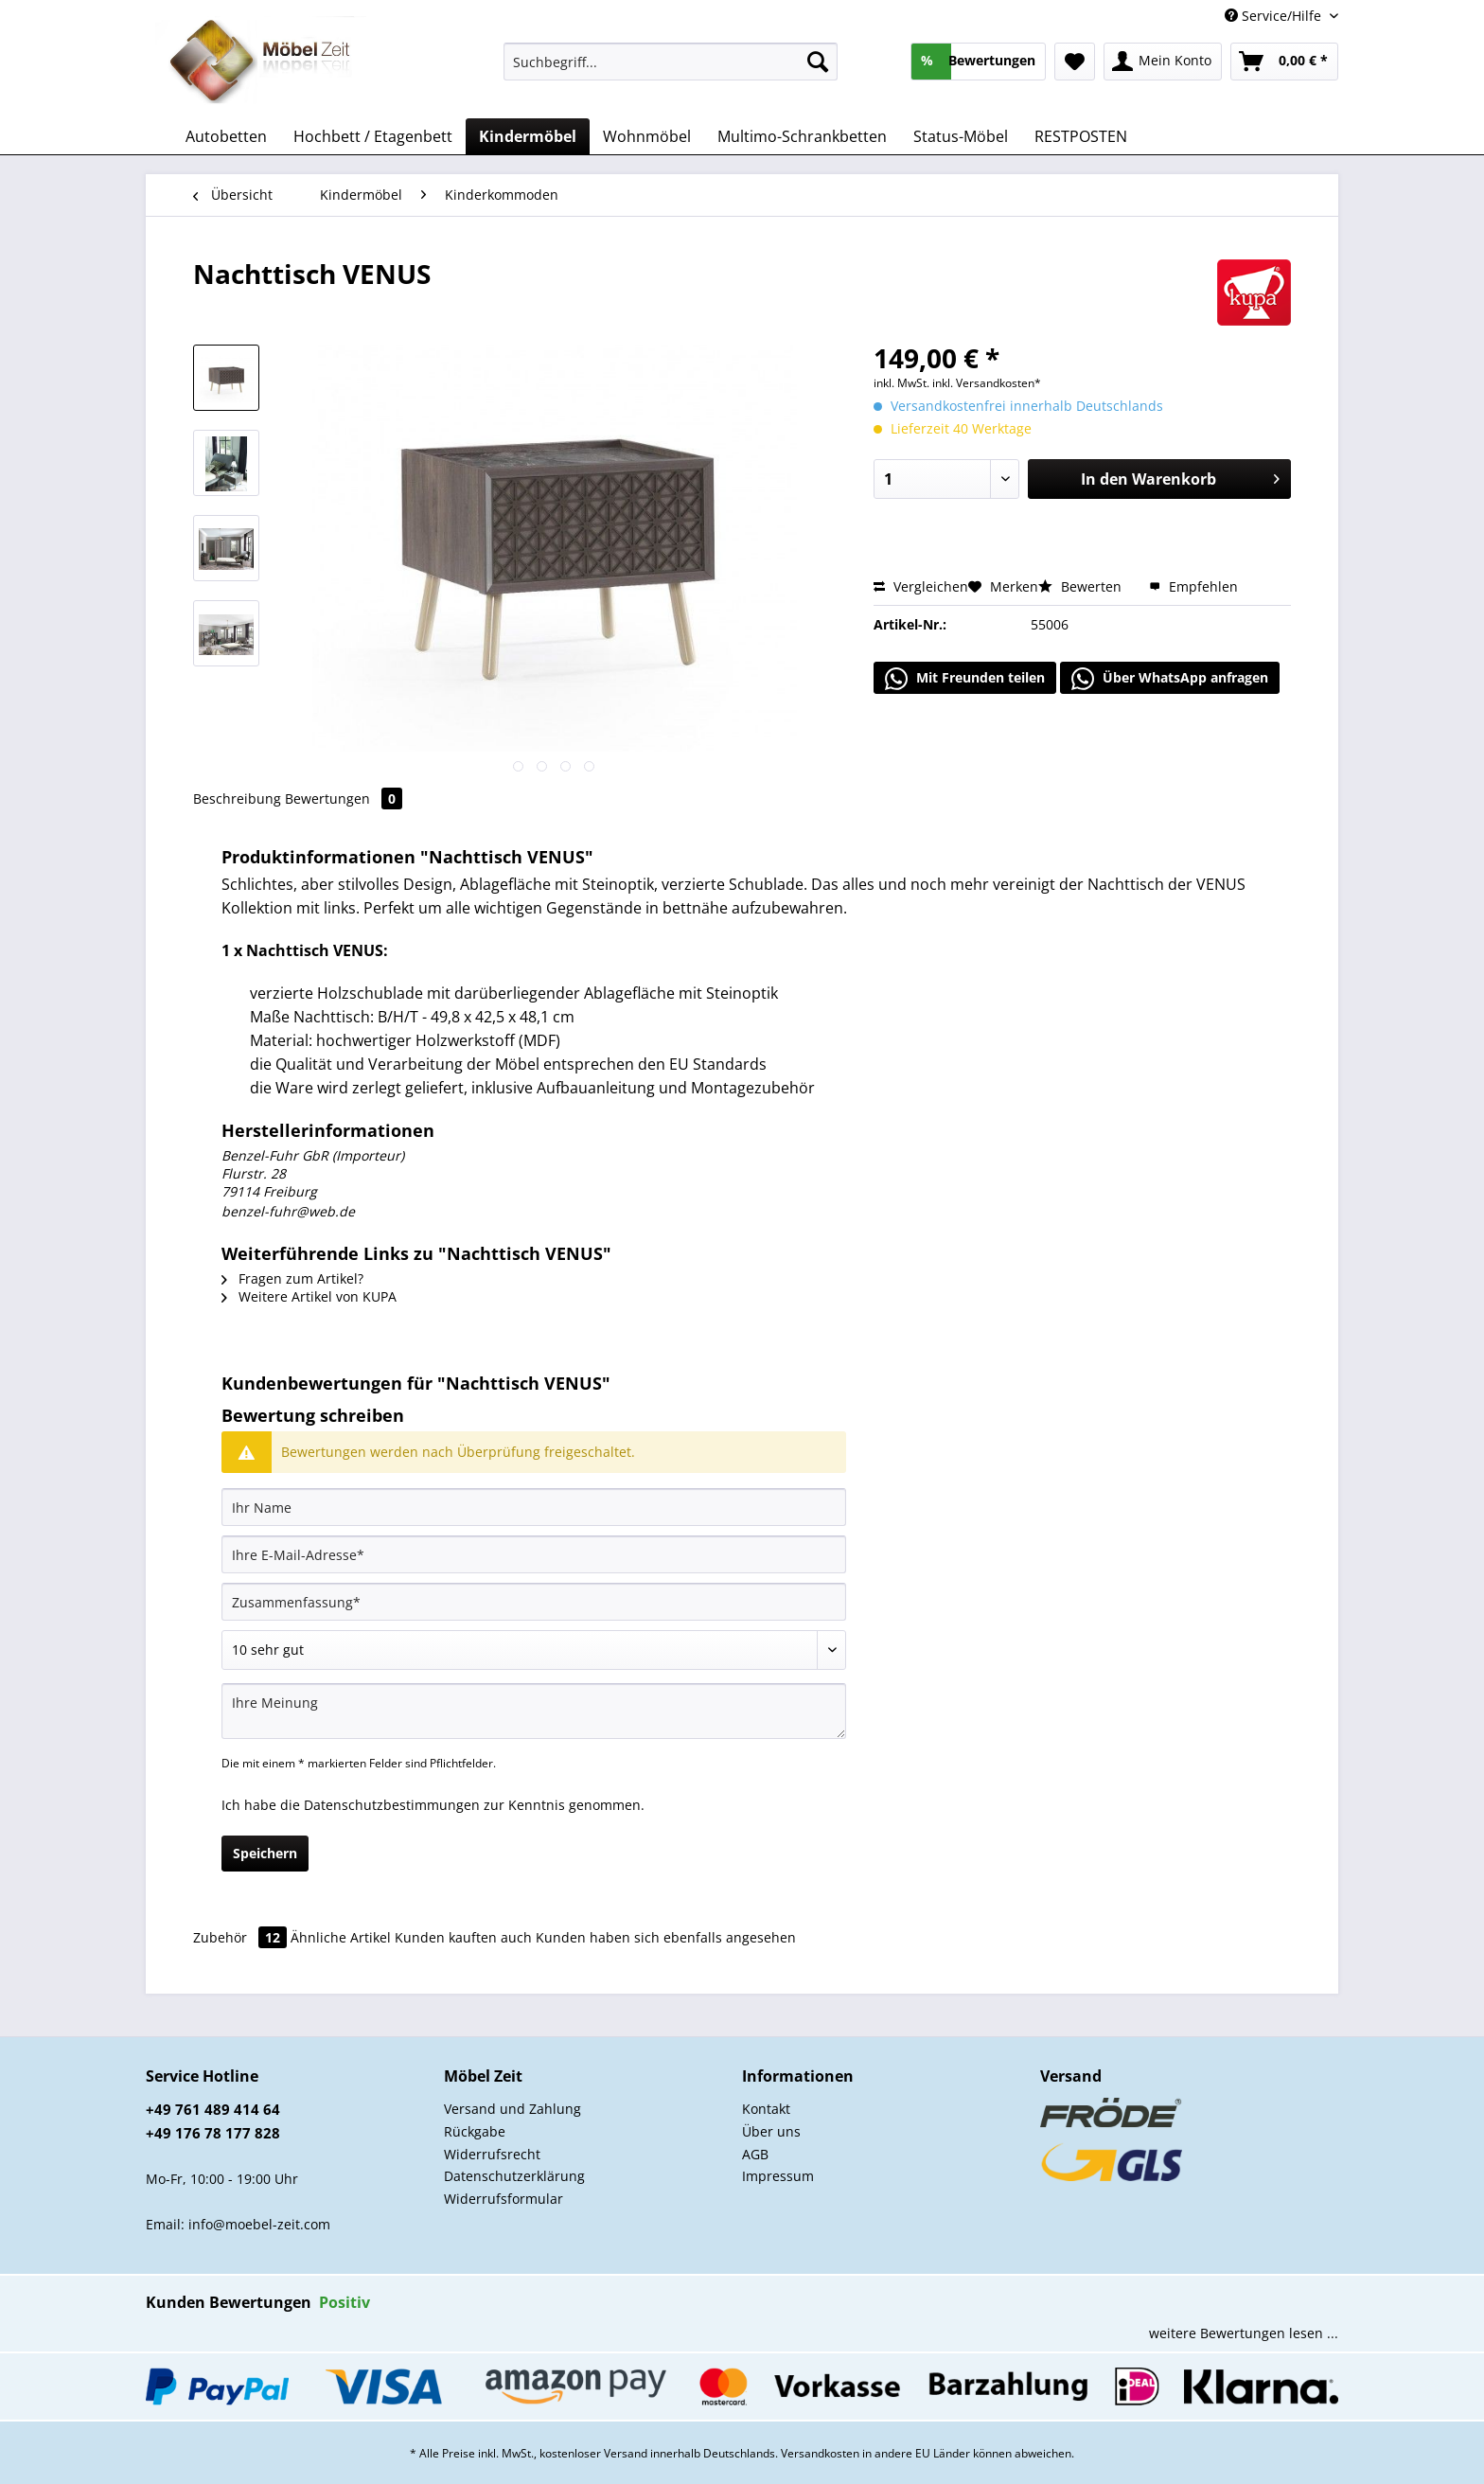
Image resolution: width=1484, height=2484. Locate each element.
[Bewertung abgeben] (533, 1650)
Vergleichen (921, 586)
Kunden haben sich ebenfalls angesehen (666, 1937)
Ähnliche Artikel (341, 1937)
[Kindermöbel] (528, 136)
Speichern (265, 1853)
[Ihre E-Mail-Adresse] (533, 1554)
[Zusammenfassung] (533, 1602)
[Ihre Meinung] (533, 1711)
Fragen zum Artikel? (292, 1278)
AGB (755, 2154)
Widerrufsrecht (492, 2154)
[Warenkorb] (1284, 61)
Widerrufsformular (503, 2199)
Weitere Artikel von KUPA (309, 1296)
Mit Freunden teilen (965, 678)
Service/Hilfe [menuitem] (1275, 16)
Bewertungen (343, 798)
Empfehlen (1193, 586)
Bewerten (1081, 586)
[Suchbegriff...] (671, 61)
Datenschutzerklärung (514, 2176)
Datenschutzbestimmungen (392, 1805)
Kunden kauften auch (463, 1937)
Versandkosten (820, 2453)
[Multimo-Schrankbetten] (802, 136)
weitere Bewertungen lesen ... (1243, 2333)
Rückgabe (474, 2131)
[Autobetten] (226, 136)
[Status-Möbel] (960, 136)
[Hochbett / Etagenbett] (373, 136)
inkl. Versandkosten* (986, 383)
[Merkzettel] (1074, 61)
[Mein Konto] (1163, 61)
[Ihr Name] (533, 1507)
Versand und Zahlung (512, 2109)
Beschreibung (237, 798)
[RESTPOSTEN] (1080, 136)
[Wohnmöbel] (647, 136)
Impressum (778, 2176)
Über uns (771, 2131)
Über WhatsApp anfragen (1169, 678)
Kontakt (766, 2109)
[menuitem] (671, 70)
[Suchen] (818, 61)
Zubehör (242, 1937)
